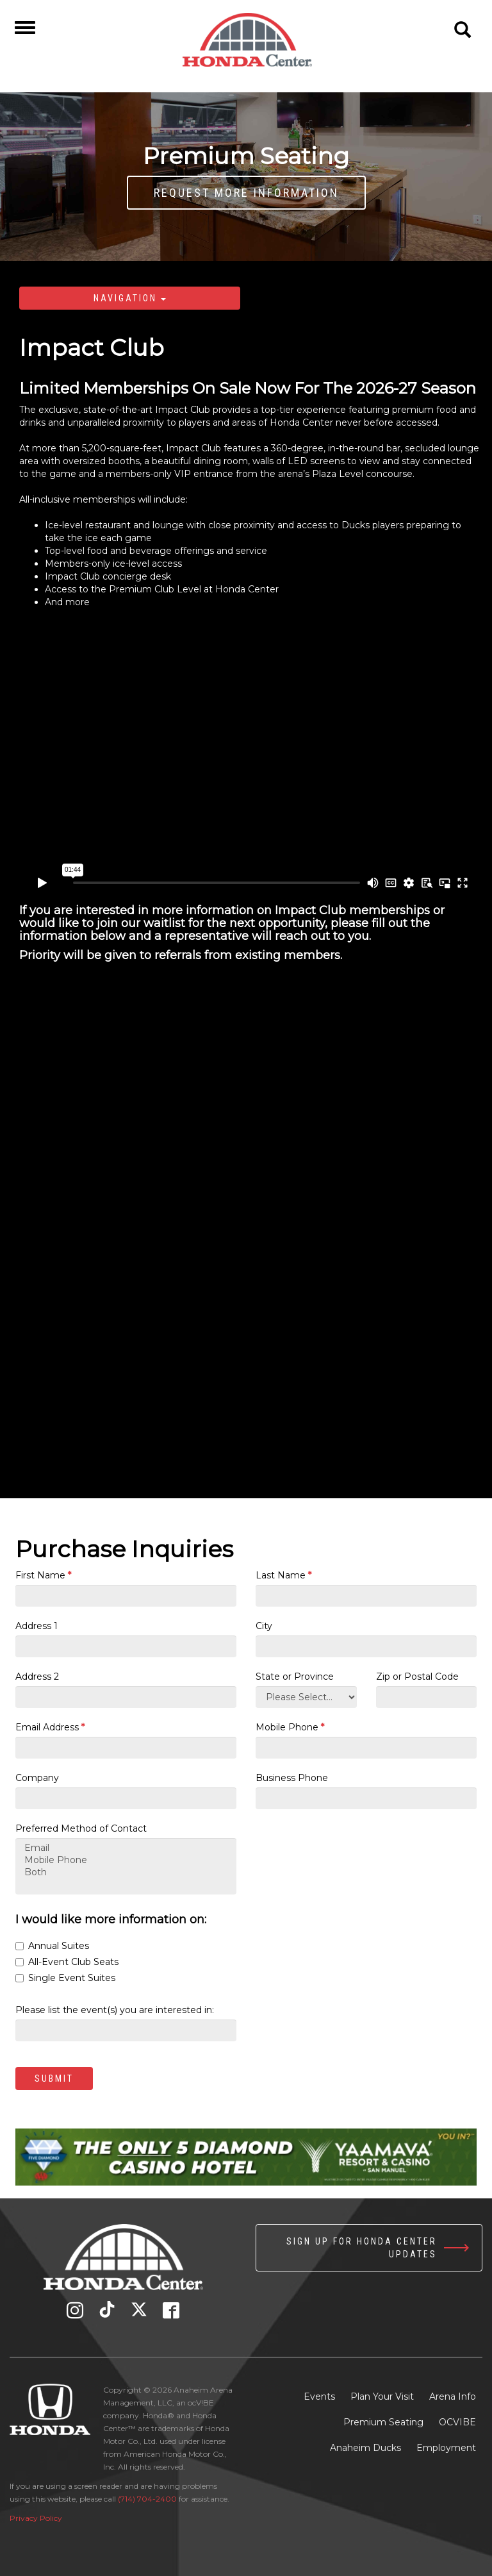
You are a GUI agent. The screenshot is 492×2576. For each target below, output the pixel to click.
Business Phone (292, 1778)
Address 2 (37, 1676)
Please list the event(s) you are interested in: (114, 2010)
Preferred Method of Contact (81, 1828)
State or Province (295, 1676)
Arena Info (452, 2396)
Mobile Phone (290, 1727)
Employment (446, 2448)
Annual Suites (52, 1946)
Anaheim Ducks (365, 2448)
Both (126, 1872)
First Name (43, 1575)
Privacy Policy (36, 2518)
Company (37, 1778)
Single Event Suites (65, 1978)
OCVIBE (457, 2422)
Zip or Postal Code (417, 1676)
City (264, 1626)
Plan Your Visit (382, 2396)
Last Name (283, 1575)
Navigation (130, 298)
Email (126, 1848)
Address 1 (36, 1626)
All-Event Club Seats (67, 1962)
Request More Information (246, 192)
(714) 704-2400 (147, 2499)
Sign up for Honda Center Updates (361, 2247)
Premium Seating (383, 2422)
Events (319, 2396)
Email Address (50, 1727)
